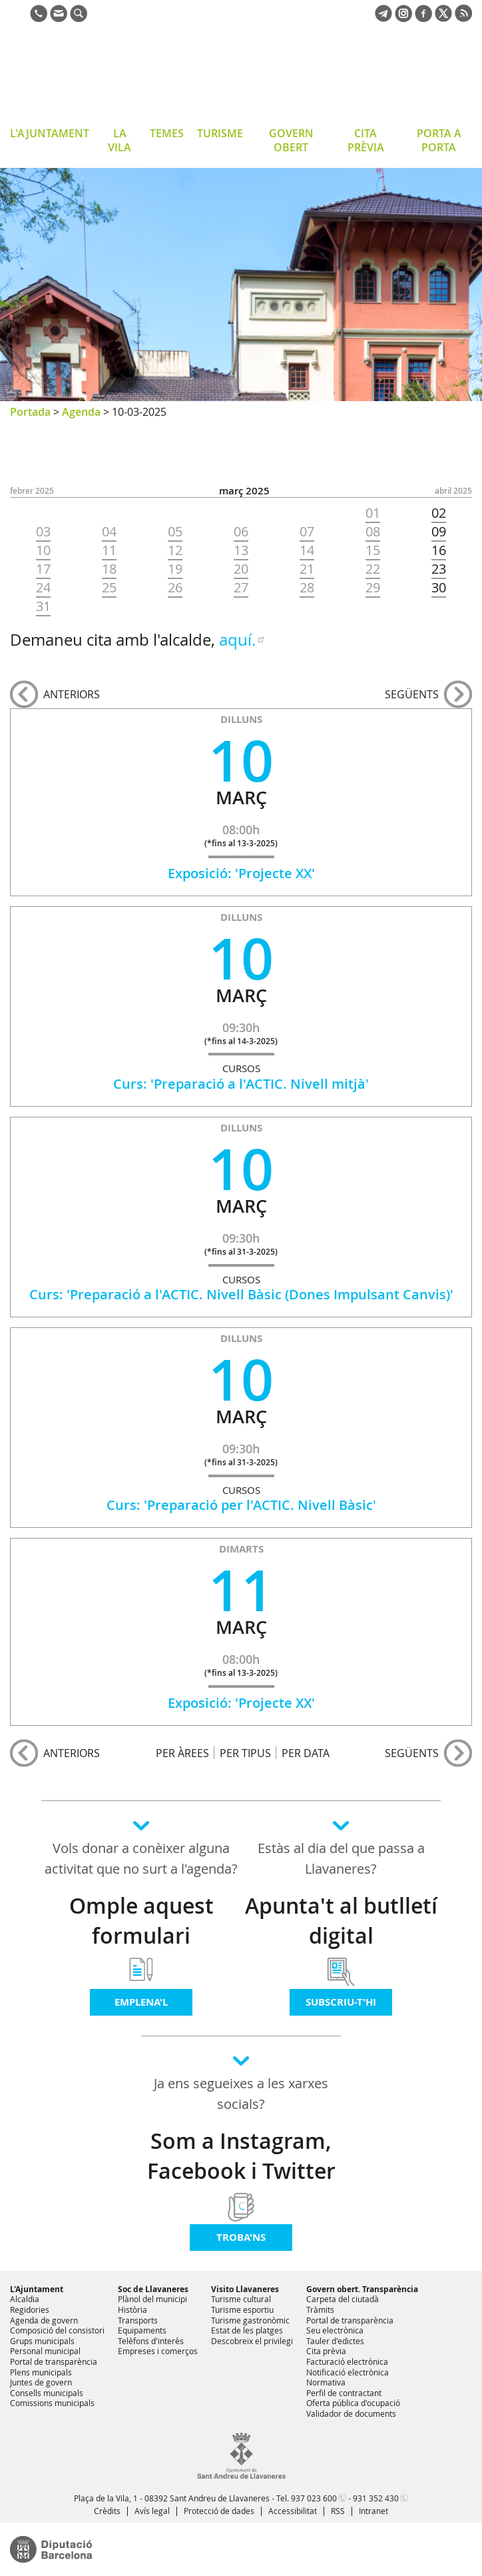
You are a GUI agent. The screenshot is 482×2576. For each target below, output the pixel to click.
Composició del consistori (57, 2330)
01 (372, 513)
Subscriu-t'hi (341, 2002)
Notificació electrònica (347, 2372)
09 (438, 531)
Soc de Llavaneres (153, 2289)
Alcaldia (24, 2298)
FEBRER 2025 (32, 490)
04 (109, 531)
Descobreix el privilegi (252, 2340)
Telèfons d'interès (151, 2340)
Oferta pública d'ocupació (353, 2402)
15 (372, 550)
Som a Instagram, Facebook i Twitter (241, 2156)
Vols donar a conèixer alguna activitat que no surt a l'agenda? (141, 1858)
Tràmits (320, 2309)
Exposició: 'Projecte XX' (241, 873)
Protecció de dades (219, 2510)
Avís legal (152, 2510)
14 (307, 550)
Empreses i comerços (158, 2350)
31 (43, 606)
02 (438, 513)
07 (307, 531)
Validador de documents (351, 2413)
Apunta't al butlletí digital (341, 1920)
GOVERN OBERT (291, 140)
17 (43, 569)
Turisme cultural (241, 2298)
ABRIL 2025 (453, 490)
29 (372, 587)
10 (43, 550)
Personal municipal (45, 2350)
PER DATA (306, 1752)
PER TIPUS (245, 1752)
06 (241, 531)
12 (175, 550)
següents (412, 694)
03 (43, 531)
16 (438, 550)
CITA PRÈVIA (366, 140)
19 (175, 569)
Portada (30, 411)
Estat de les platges (247, 2330)
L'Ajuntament (36, 2289)
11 (109, 550)
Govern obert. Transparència (362, 2289)
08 (372, 531)
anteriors (71, 694)
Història (132, 2309)
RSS (338, 2510)
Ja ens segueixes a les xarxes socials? (241, 2093)
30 (438, 587)
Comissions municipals (52, 2402)
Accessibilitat (292, 2510)
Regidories (29, 2309)
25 (109, 587)
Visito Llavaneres (245, 2289)
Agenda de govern (44, 2320)
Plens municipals (41, 2372)
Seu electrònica (334, 2330)
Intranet (373, 2510)
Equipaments (142, 2330)
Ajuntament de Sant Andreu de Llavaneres (116, 76)
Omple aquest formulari (141, 1920)
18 (109, 569)
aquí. (237, 639)
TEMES (167, 133)
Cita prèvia (326, 2350)
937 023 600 (314, 2498)
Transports (138, 2320)
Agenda (81, 411)
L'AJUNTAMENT (49, 133)
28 (307, 587)
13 (241, 550)
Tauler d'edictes (335, 2340)
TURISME (220, 133)
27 (241, 587)
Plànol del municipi (152, 2298)
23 (438, 569)
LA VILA (119, 140)
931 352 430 (376, 2498)
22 (372, 569)
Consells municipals (46, 2392)
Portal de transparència (53, 2361)
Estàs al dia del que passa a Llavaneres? (341, 1858)
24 (43, 587)
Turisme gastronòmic (250, 2320)
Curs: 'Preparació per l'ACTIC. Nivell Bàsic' (241, 1505)
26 (175, 587)
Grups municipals (42, 2340)
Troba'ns (241, 2237)
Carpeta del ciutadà (342, 2298)
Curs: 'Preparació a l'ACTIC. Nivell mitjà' (241, 1084)
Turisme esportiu (242, 2309)
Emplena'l (141, 2002)
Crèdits (107, 2510)
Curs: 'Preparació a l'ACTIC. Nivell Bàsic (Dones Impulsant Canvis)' (241, 1294)
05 (175, 531)
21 (307, 569)
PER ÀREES (182, 1752)
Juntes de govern (41, 2382)
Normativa (326, 2382)
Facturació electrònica (347, 2361)
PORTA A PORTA (439, 140)
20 (241, 569)
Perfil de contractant (343, 2392)
